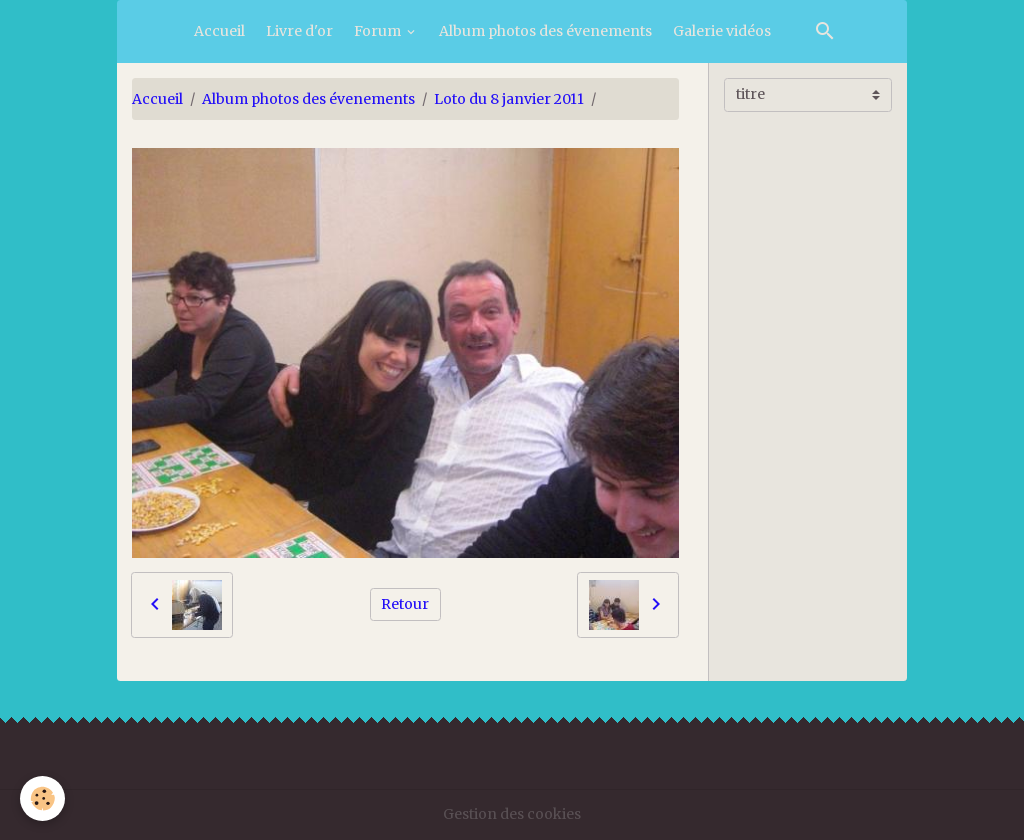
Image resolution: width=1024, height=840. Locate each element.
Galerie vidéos (722, 31)
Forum (379, 31)
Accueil (219, 31)
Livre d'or (299, 31)
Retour (405, 604)
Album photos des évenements (545, 31)
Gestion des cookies (512, 814)
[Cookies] (42, 798)
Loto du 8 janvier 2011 (509, 99)
